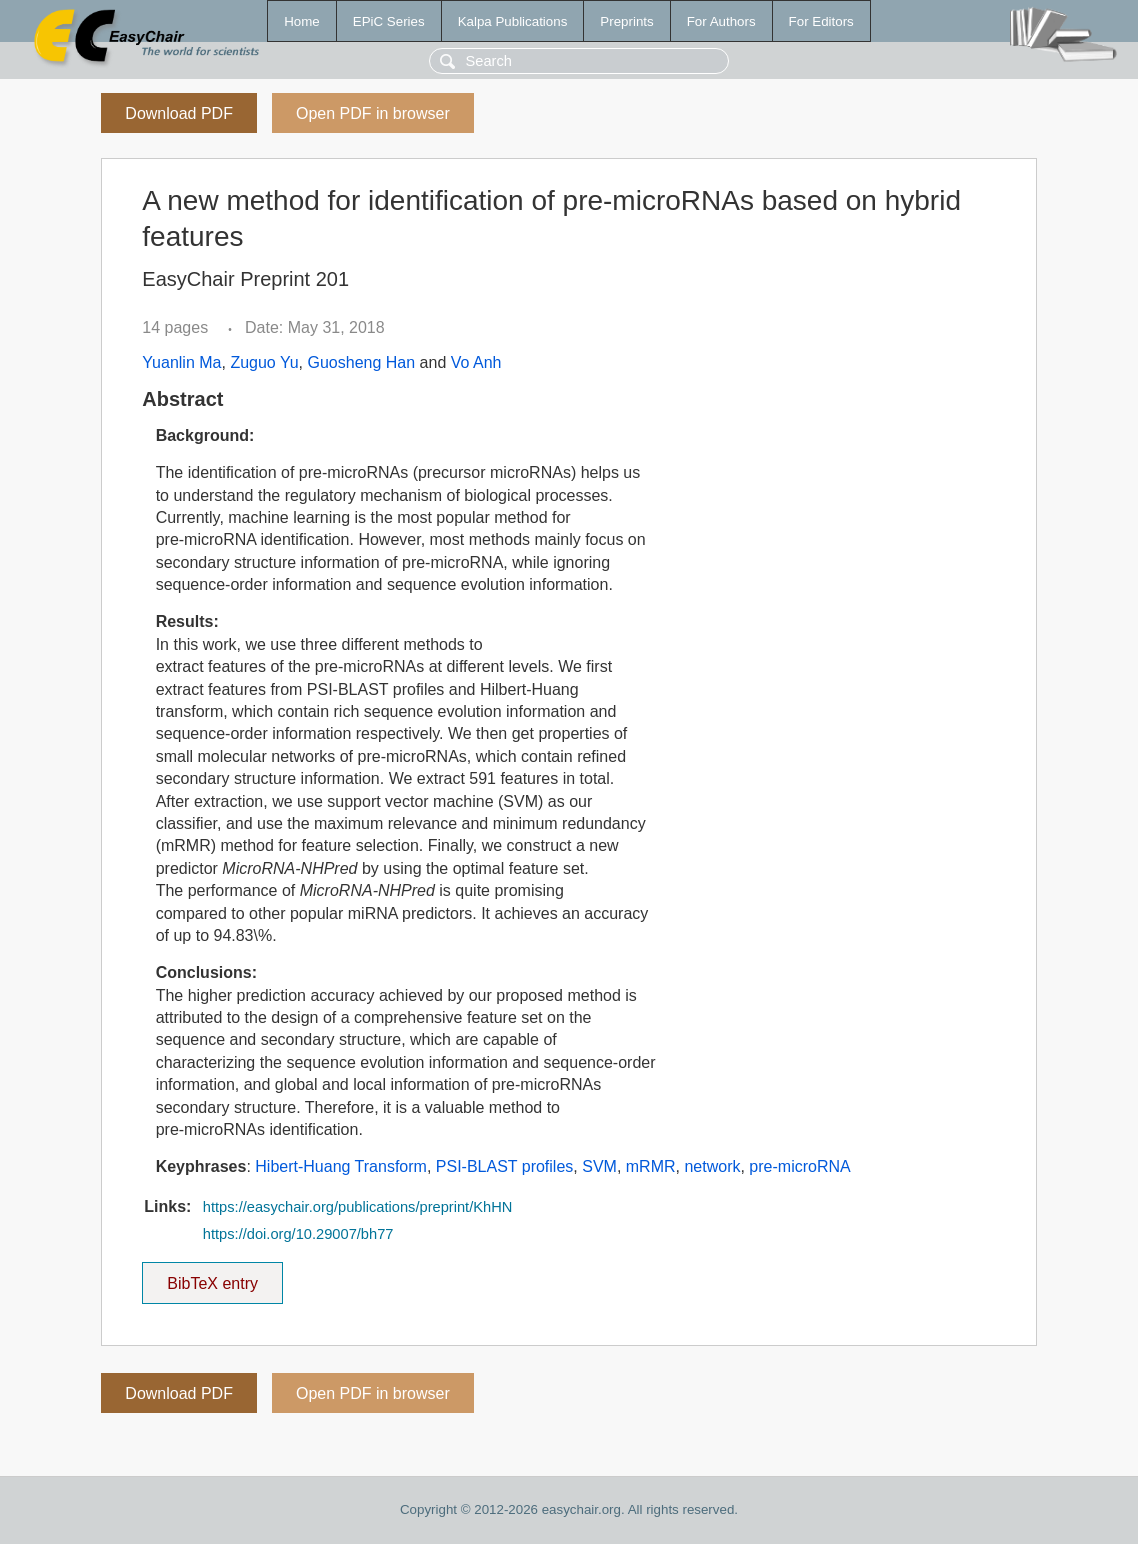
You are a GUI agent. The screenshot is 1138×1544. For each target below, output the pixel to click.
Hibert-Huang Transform (341, 1166)
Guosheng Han (362, 362)
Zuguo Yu (264, 362)
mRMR (651, 1166)
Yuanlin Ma (181, 362)
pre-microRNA (799, 1166)
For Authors (721, 21)
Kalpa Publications (513, 21)
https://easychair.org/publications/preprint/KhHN (358, 1207)
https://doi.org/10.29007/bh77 (298, 1234)
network (712, 1166)
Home (302, 21)
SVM (599, 1166)
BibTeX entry (213, 1277)
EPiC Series (389, 21)
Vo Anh (476, 362)
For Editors (821, 21)
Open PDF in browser (373, 113)
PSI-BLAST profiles (505, 1166)
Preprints (626, 21)
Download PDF (179, 113)
